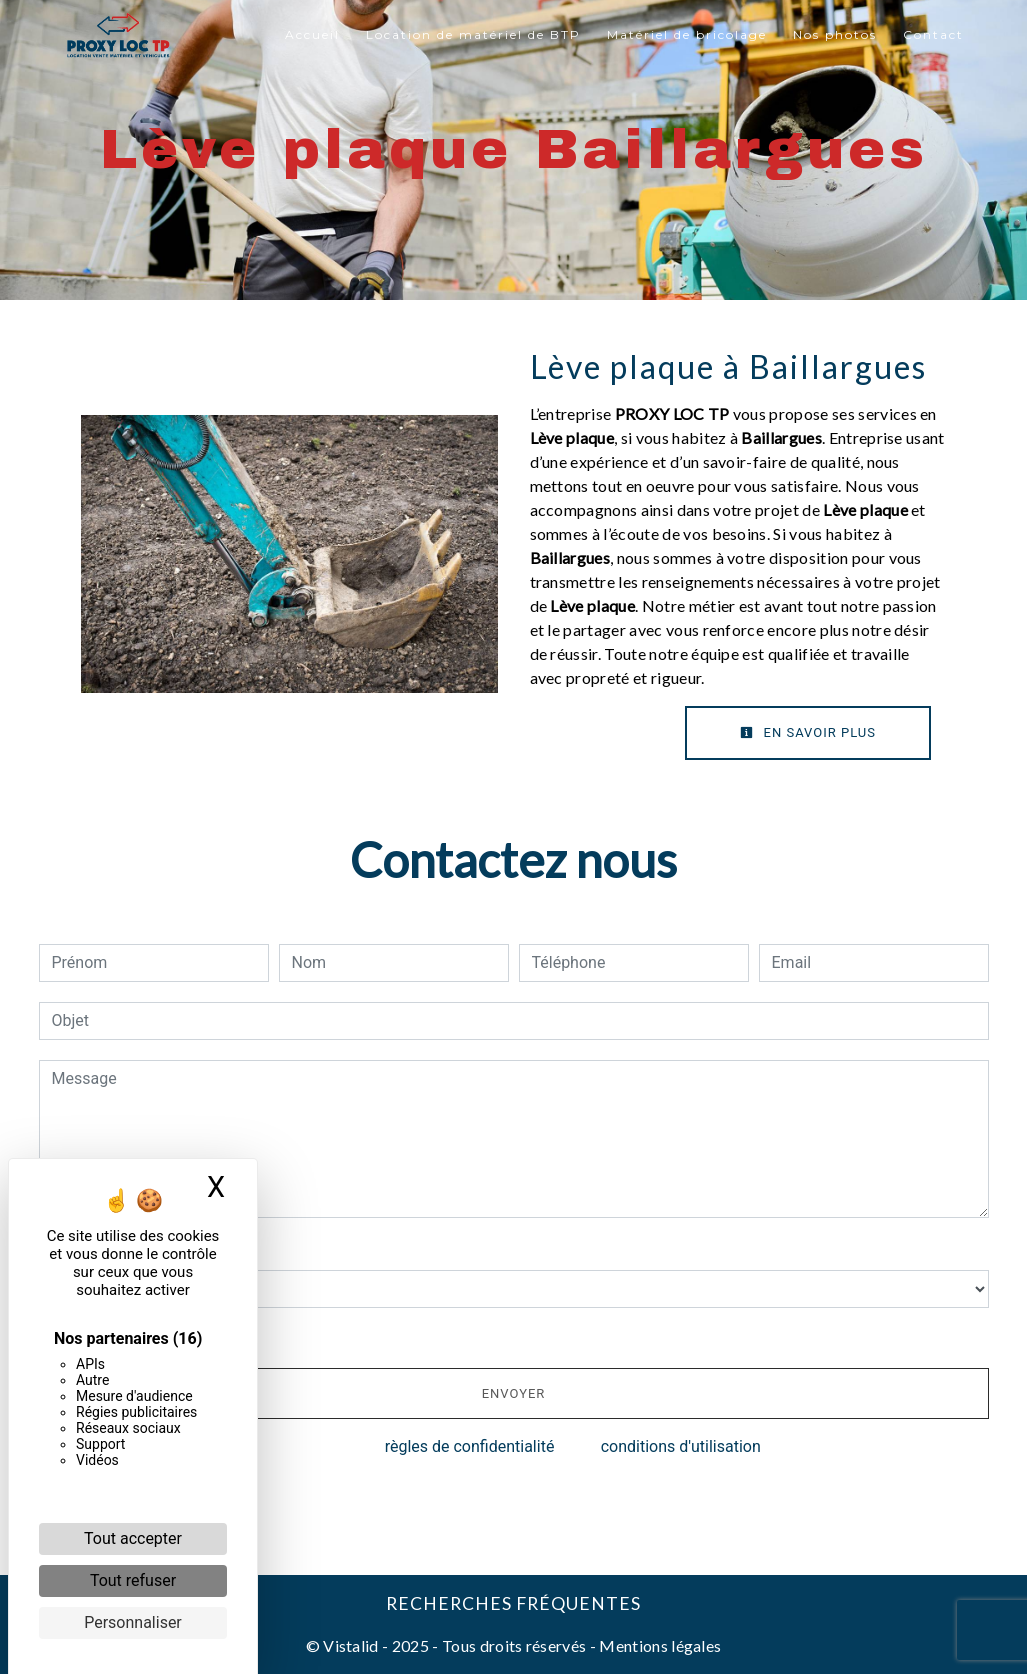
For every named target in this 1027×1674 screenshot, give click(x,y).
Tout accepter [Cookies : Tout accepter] (133, 1538)
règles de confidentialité (470, 1446)
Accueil (312, 34)
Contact (933, 34)
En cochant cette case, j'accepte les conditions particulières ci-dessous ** (319, 1335)
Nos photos (835, 34)
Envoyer (514, 1393)
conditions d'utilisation (681, 1446)
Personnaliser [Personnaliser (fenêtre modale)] (133, 1622)
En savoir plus (808, 732)
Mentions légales (658, 1645)
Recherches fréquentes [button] (513, 1603)
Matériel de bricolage (687, 34)
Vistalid (351, 1645)
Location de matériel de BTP (473, 34)
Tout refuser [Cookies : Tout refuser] (133, 1580)
